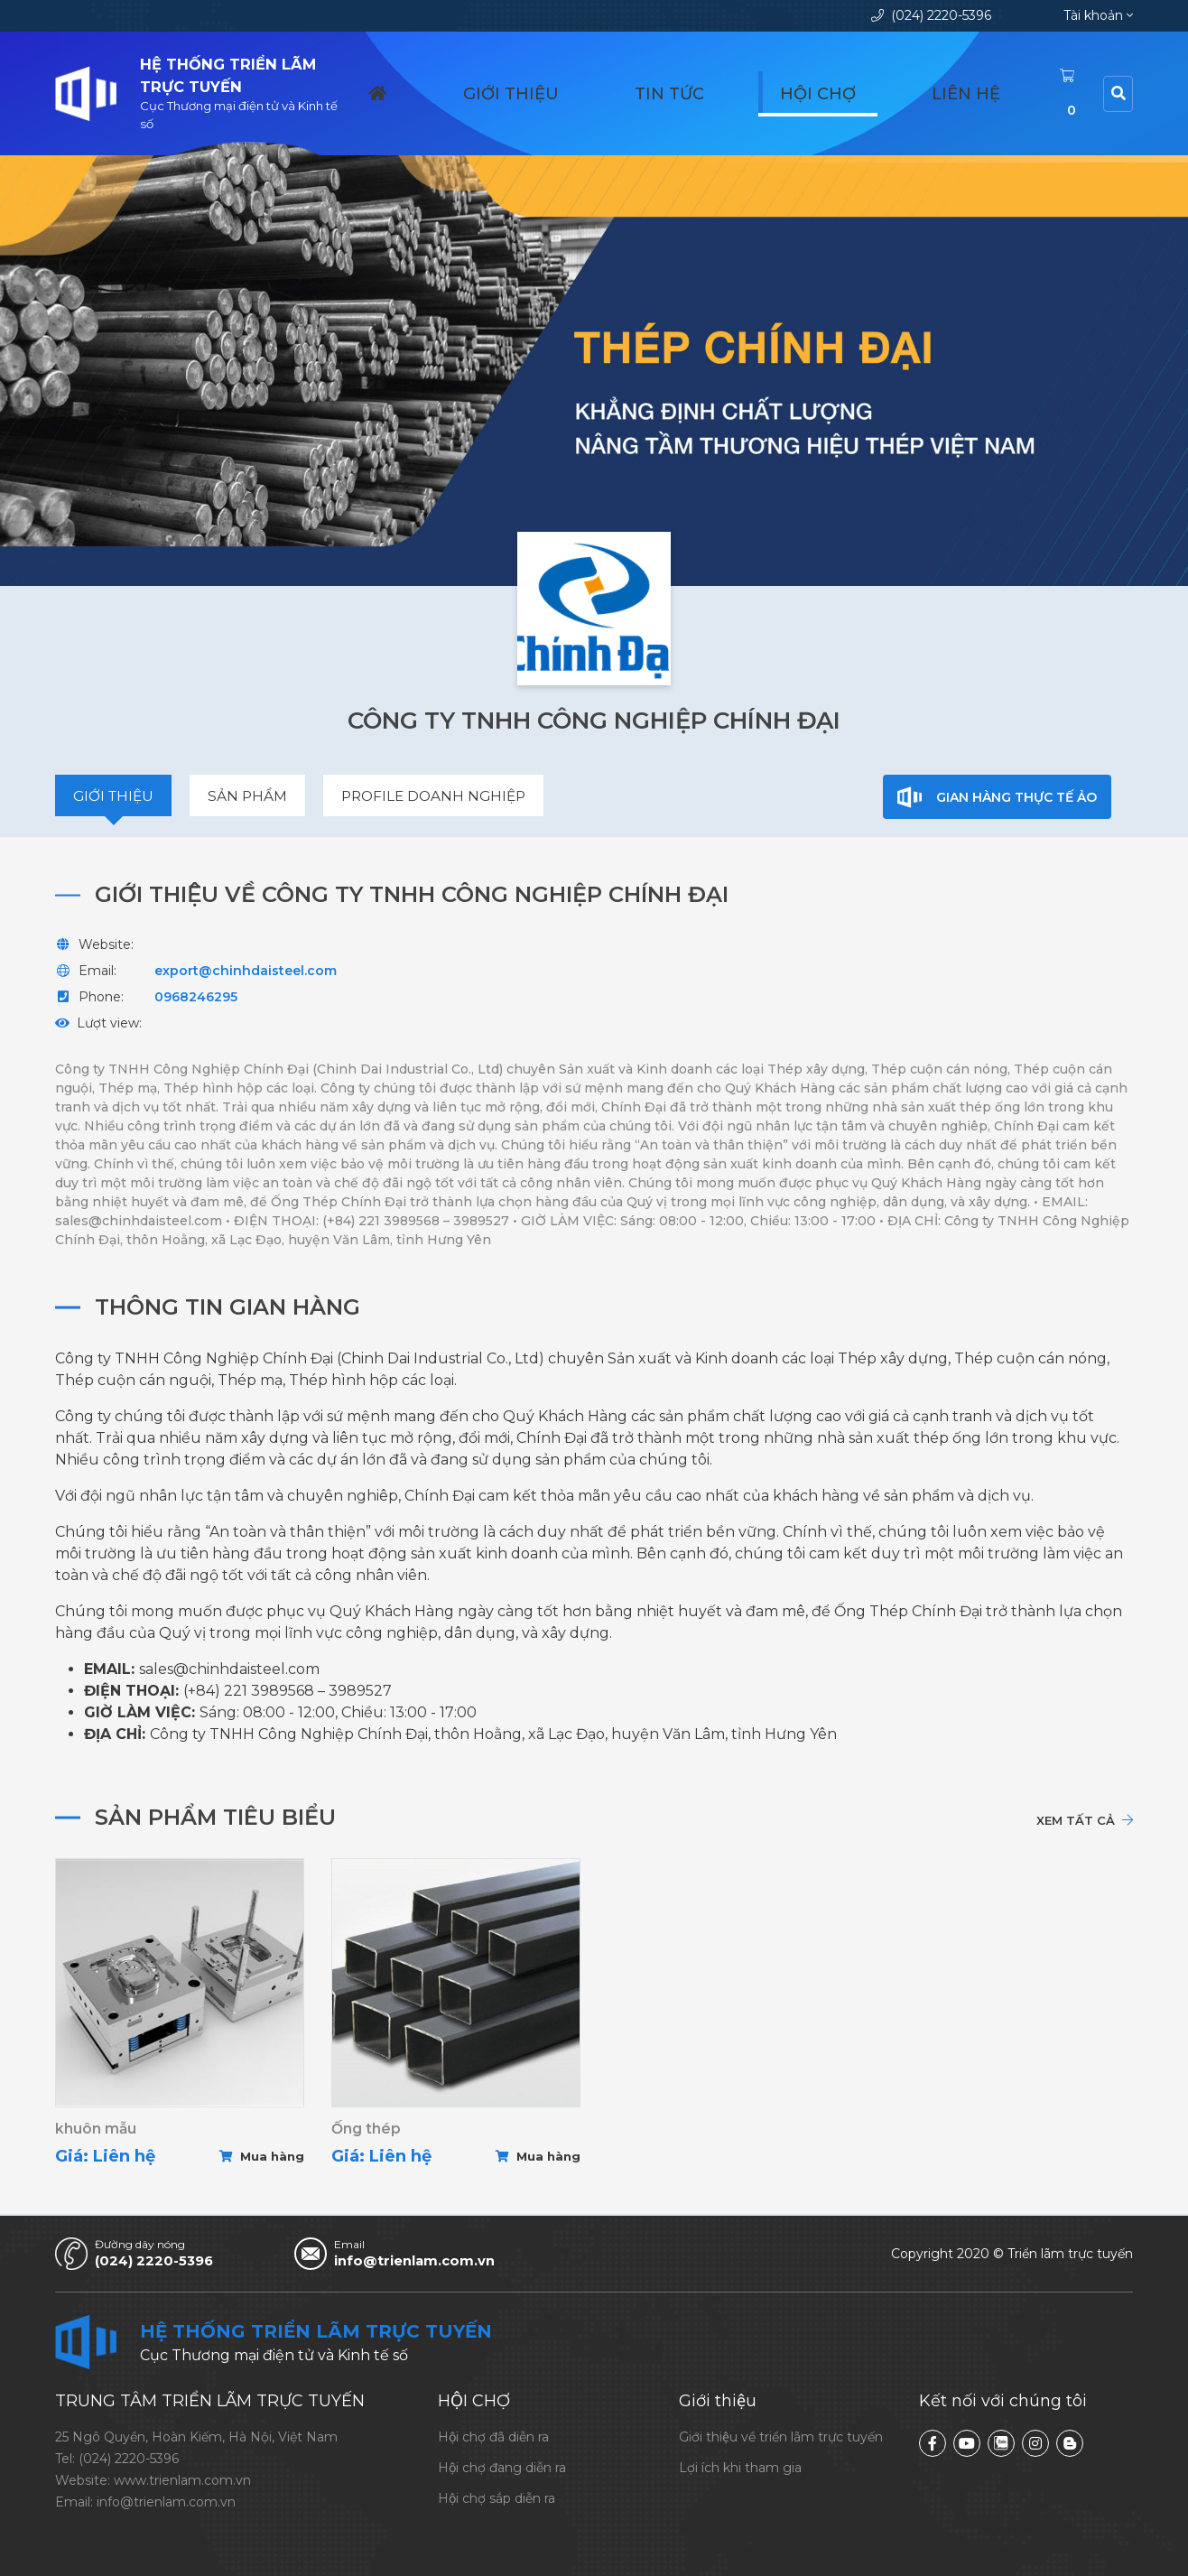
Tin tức (796, 87)
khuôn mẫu (96, 2131)
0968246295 (195, 998)
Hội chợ (887, 87)
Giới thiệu (699, 87)
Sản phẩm (251, 796)
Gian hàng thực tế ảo (997, 797)
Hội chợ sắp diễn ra (496, 2498)
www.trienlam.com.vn (182, 2480)
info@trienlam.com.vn (427, 2261)
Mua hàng (261, 2159)
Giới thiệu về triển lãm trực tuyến (781, 2437)
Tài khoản (1098, 15)
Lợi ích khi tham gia (740, 2468)
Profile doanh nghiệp (441, 796)
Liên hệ (974, 87)
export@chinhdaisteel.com (245, 971)
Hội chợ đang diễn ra (502, 2468)
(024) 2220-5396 (931, 15)
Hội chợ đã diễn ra (493, 2437)
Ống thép (366, 2131)
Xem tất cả (1084, 1821)
